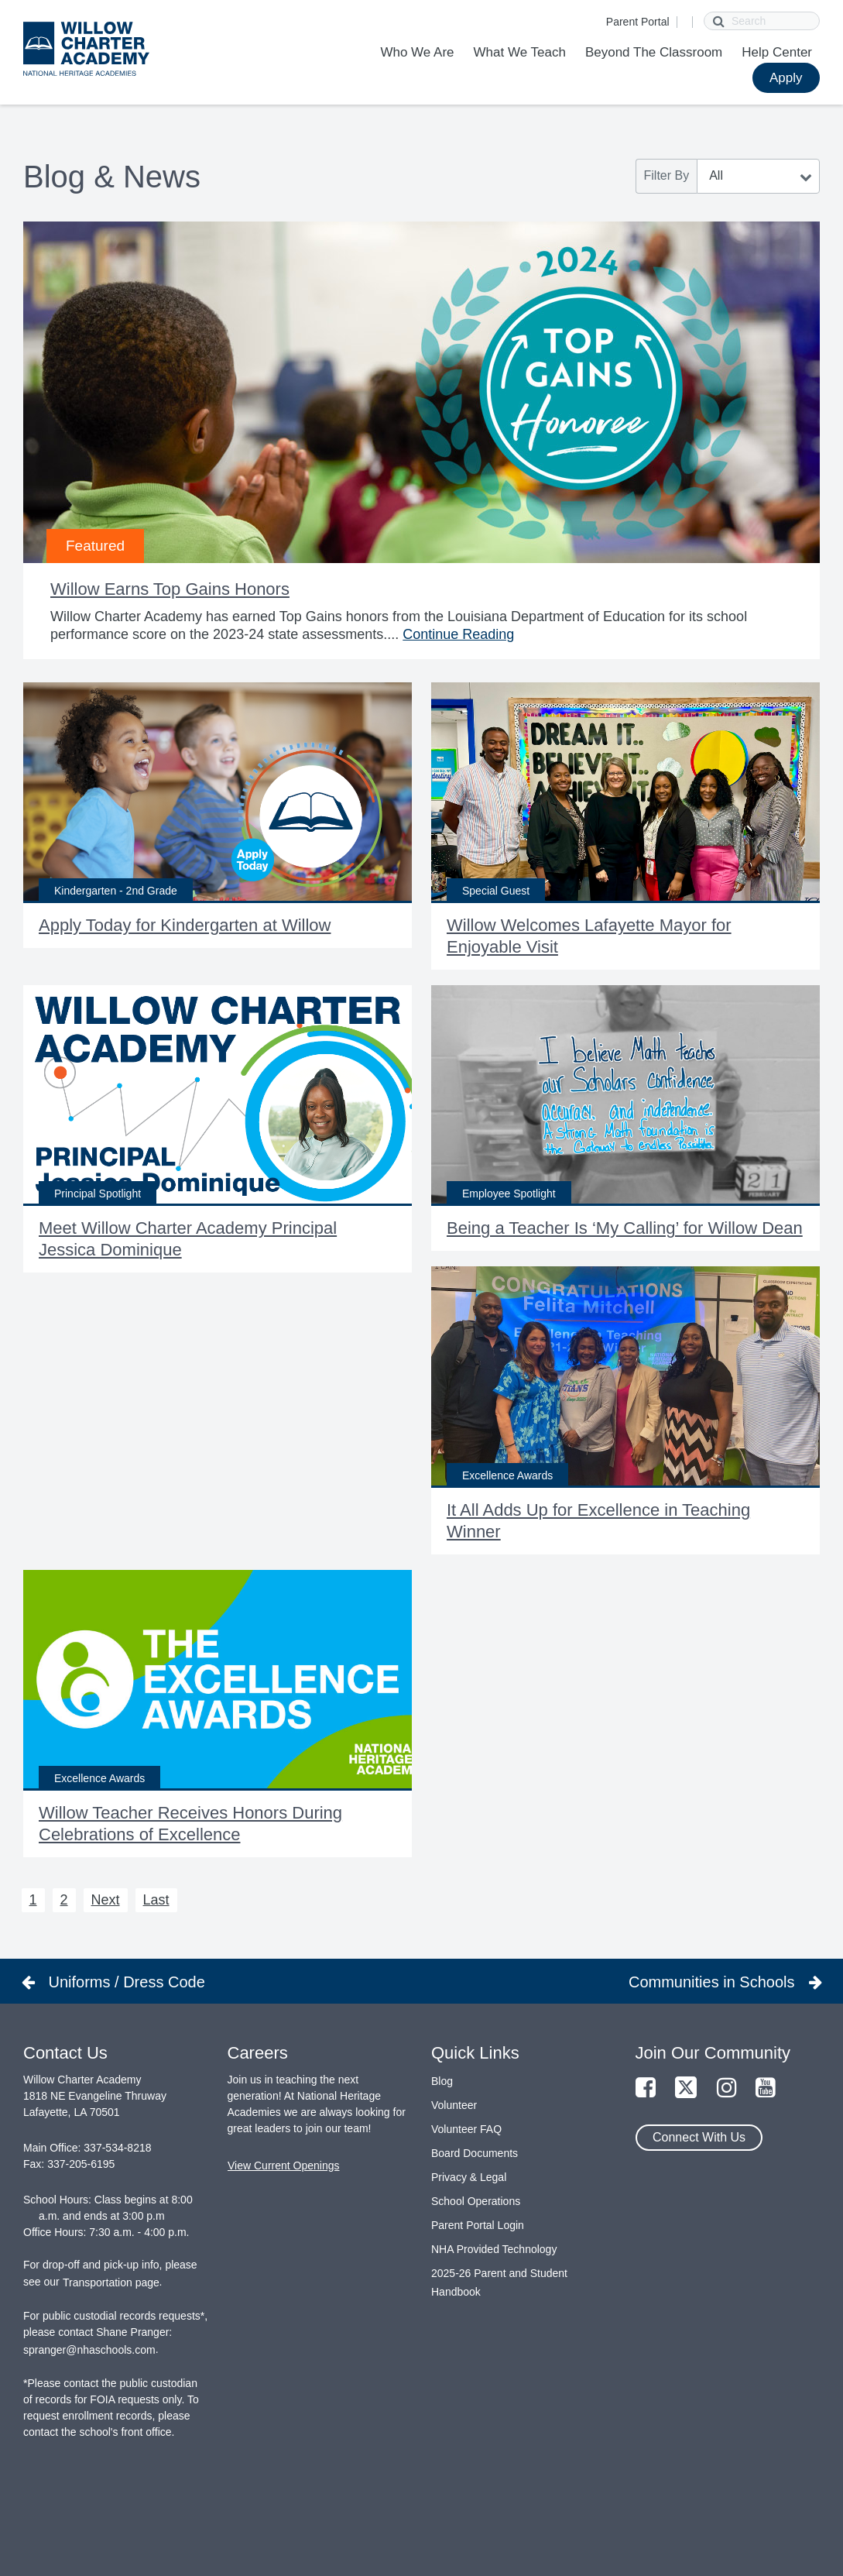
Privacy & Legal (468, 2177)
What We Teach (520, 52)
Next (105, 1900)
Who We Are (417, 52)
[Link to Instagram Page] (727, 2088)
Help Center (777, 52)
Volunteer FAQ (466, 2129)
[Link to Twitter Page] (685, 2088)
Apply (786, 77)
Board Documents (474, 2153)
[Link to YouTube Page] (766, 2088)
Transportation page (111, 2282)
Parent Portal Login (477, 2225)
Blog (442, 2081)
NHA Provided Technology (494, 2249)
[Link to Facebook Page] (646, 2088)
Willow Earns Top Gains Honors (170, 589)
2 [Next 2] (64, 1900)
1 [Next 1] (33, 1900)
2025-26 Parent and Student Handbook (499, 2282)
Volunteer (454, 2105)
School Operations (475, 2201)
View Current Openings (283, 2165)
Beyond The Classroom (653, 52)
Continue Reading (458, 634)
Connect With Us (699, 2137)
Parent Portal (638, 21)
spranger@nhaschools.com (89, 2350)
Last (156, 1900)
